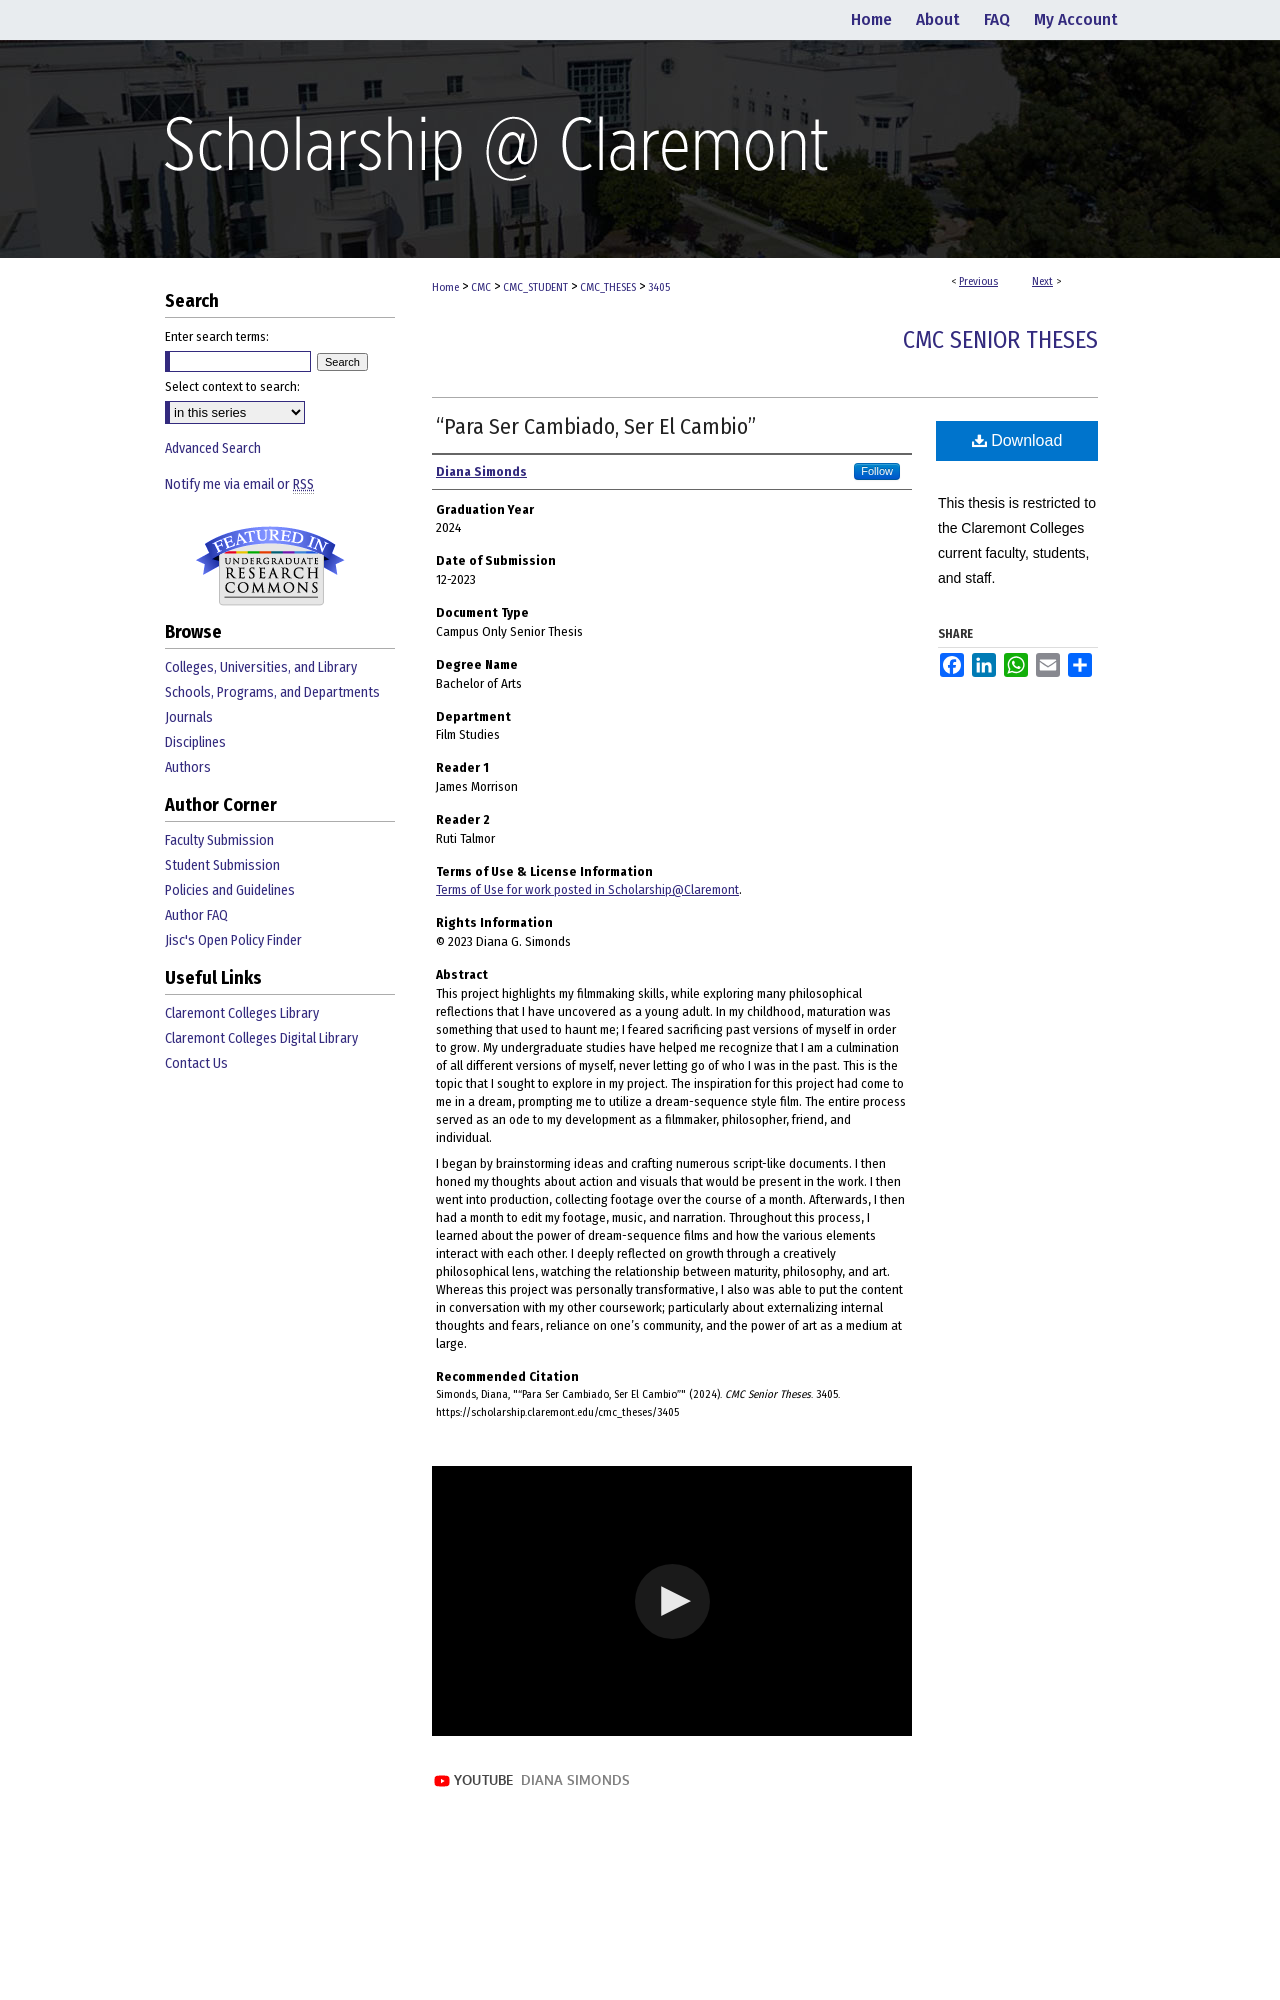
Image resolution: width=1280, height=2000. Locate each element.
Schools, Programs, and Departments (272, 692)
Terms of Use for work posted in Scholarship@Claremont (587, 889)
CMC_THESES (608, 287)
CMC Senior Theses (1000, 340)
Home (445, 287)
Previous (978, 281)
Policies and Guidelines (230, 890)
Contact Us (196, 1063)
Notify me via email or (239, 484)
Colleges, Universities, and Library (261, 667)
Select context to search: (232, 386)
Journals (189, 717)
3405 (659, 287)
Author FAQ (196, 915)
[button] (672, 1601)
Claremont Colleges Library (242, 1013)
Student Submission (222, 865)
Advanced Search (213, 448)
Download (1017, 440)
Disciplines (195, 742)
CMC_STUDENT (535, 287)
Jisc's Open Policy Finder (233, 940)
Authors (188, 767)
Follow (877, 471)
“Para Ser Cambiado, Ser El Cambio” (596, 426)
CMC (481, 287)
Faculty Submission (219, 840)
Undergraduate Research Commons (270, 566)
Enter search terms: (217, 336)
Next (1042, 281)
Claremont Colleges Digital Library (261, 1038)
